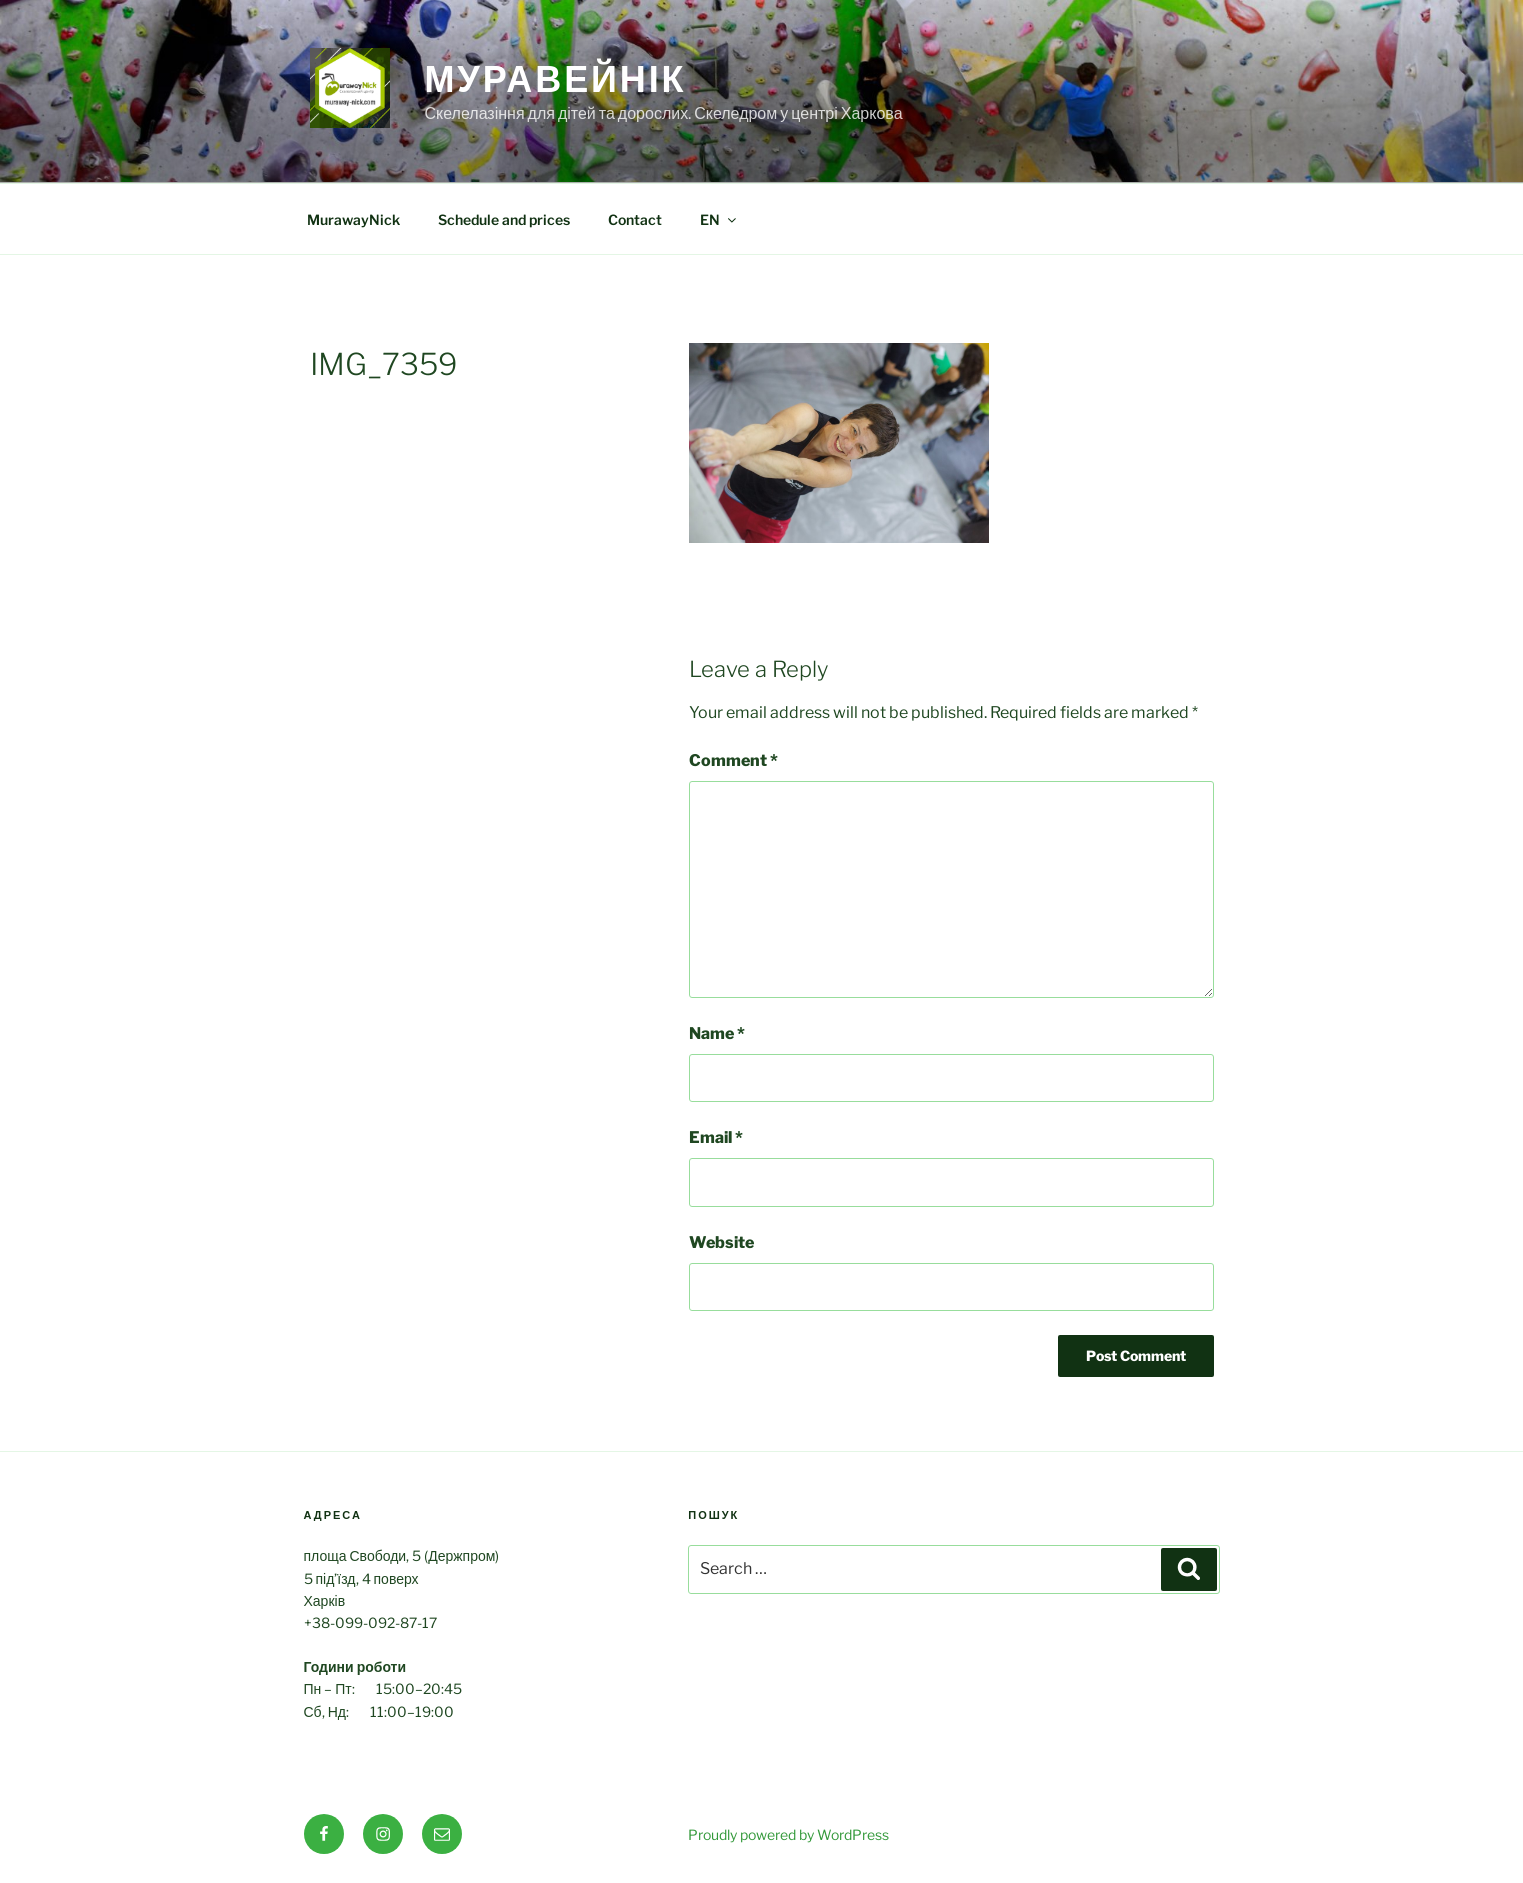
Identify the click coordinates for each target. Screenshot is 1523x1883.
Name (717, 1033)
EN (719, 219)
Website (721, 1242)
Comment (733, 760)
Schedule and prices (504, 219)
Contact (635, 219)
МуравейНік (556, 79)
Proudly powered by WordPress (788, 1834)
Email (716, 1137)
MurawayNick (353, 219)
